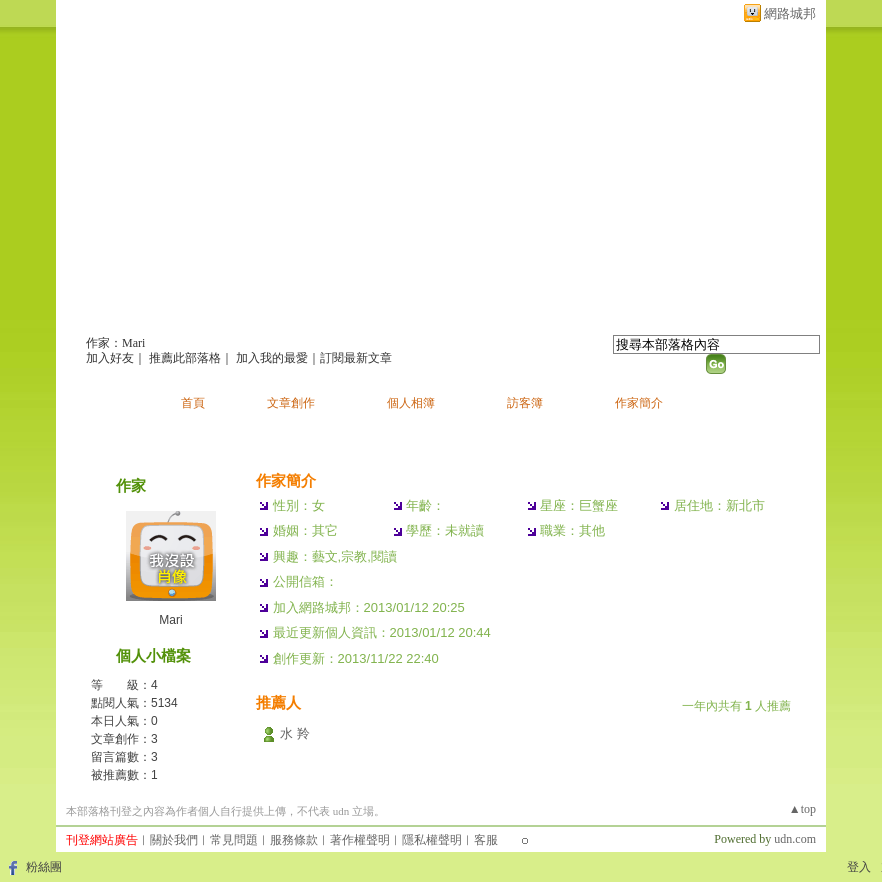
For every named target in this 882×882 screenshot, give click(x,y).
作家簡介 (639, 403)
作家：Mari (115, 343)
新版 (315, 316)
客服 (486, 840)
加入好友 (110, 358)
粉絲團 (44, 867)
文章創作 (291, 403)
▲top (802, 809)
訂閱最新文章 (356, 358)
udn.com (795, 839)
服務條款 (294, 840)
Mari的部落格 (163, 316)
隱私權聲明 (432, 840)
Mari (170, 620)
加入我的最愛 (272, 358)
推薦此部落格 (185, 358)
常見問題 (234, 840)
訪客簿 (525, 403)
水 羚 (295, 733)
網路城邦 (790, 13)
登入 (859, 867)
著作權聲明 (360, 840)
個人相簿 (411, 403)
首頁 (193, 403)
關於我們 (174, 840)
